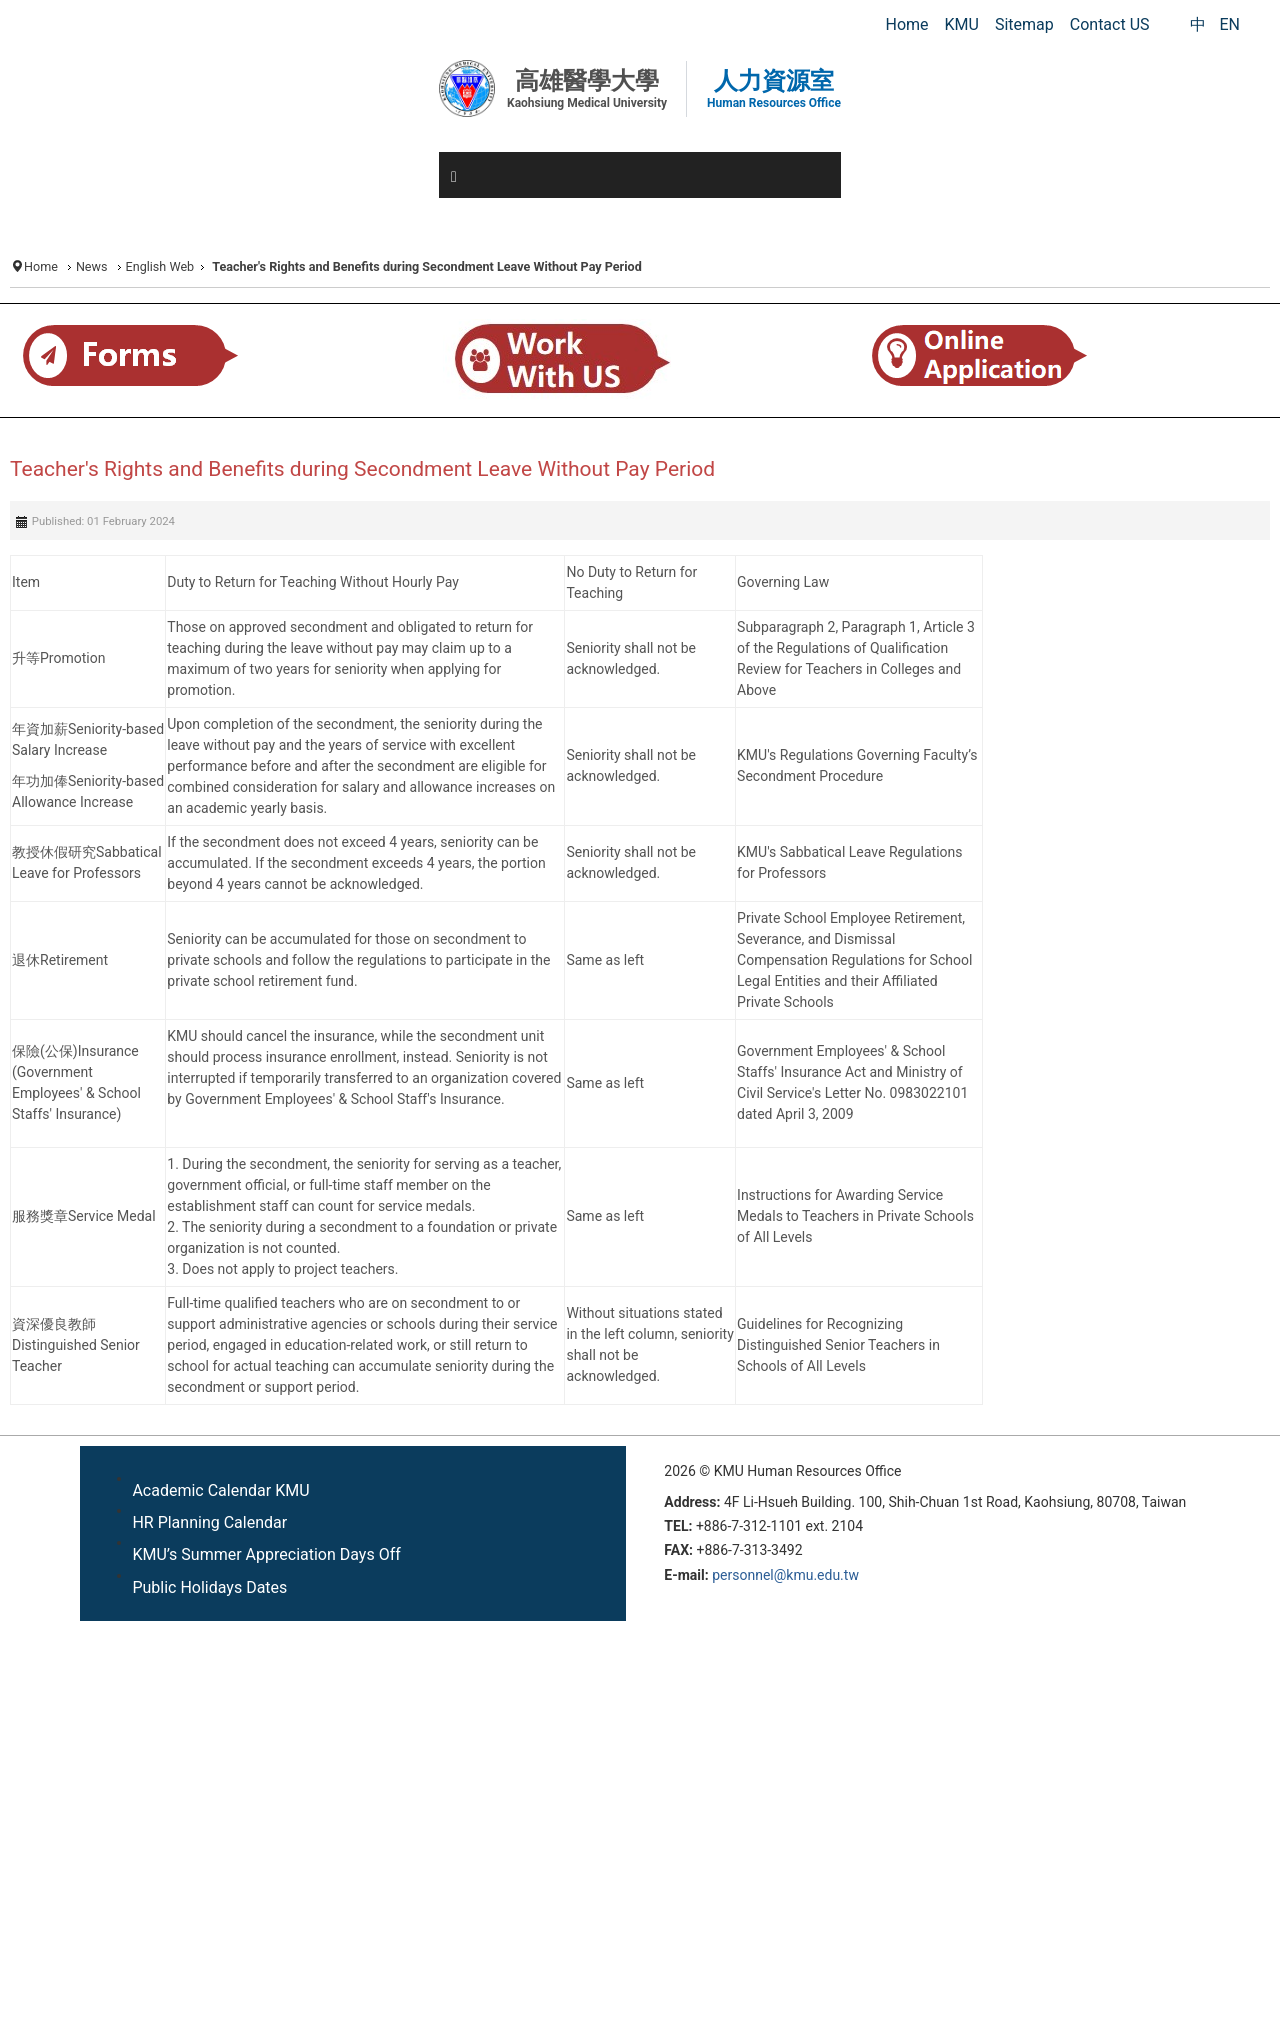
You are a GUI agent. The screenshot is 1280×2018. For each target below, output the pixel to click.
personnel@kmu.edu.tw (785, 1575)
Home (41, 266)
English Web (160, 266)
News (92, 266)
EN (1229, 24)
